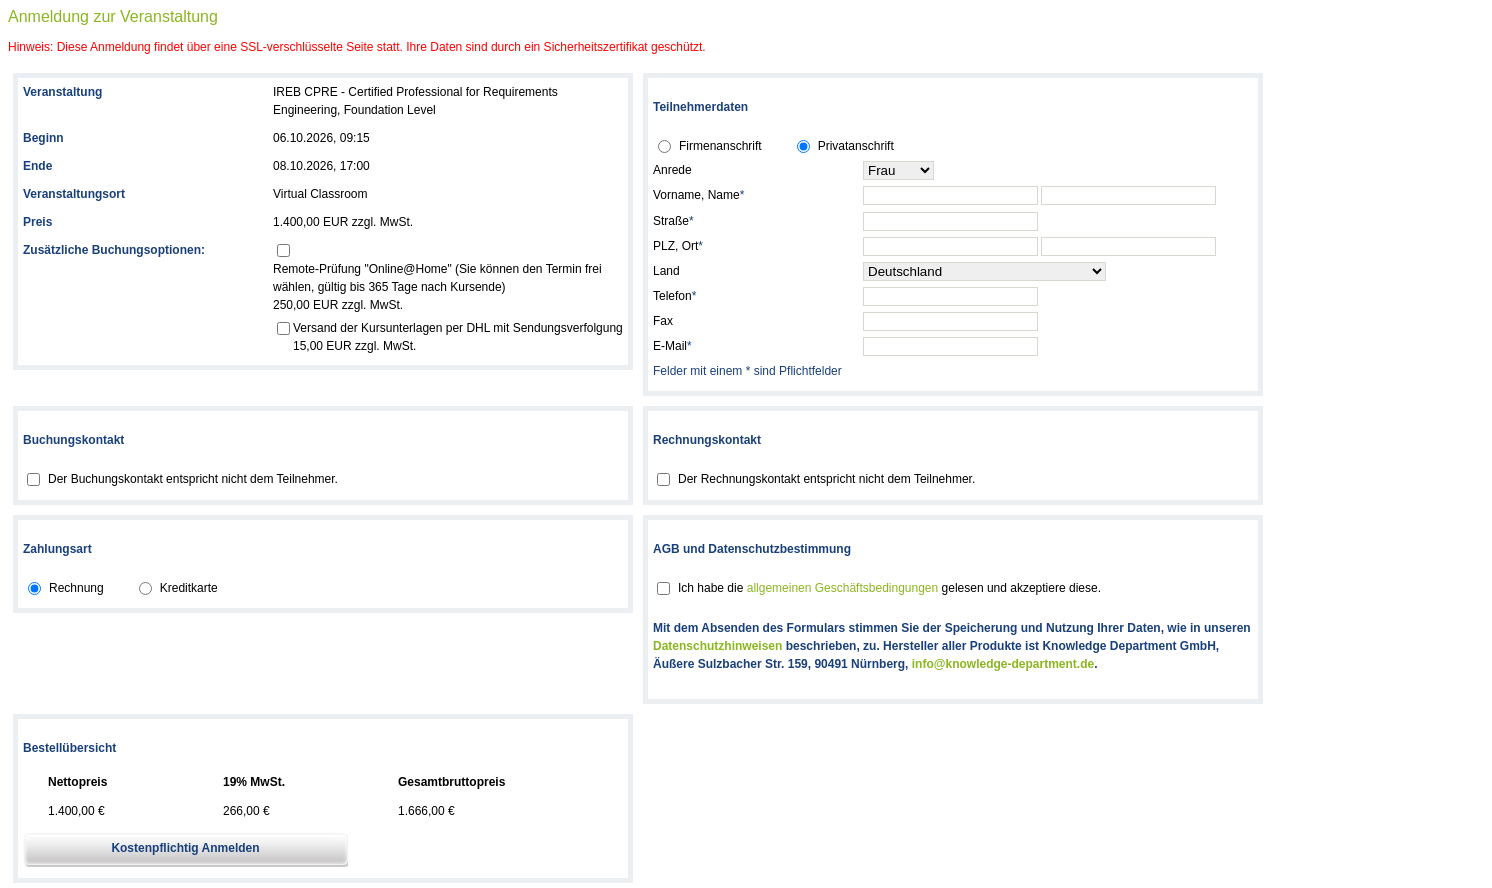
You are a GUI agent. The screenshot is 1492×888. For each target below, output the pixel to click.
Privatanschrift (856, 146)
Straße (673, 221)
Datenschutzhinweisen (717, 646)
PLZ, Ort (678, 246)
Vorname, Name (698, 195)
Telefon (674, 296)
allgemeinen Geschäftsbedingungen (842, 588)
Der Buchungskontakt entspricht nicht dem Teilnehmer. (193, 479)
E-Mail (672, 346)
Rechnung (76, 588)
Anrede (672, 170)
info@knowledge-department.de (1003, 664)
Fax (663, 321)
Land (666, 271)
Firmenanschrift (720, 146)
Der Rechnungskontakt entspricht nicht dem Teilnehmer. (826, 479)
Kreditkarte (189, 588)
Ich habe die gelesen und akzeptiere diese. (889, 588)
